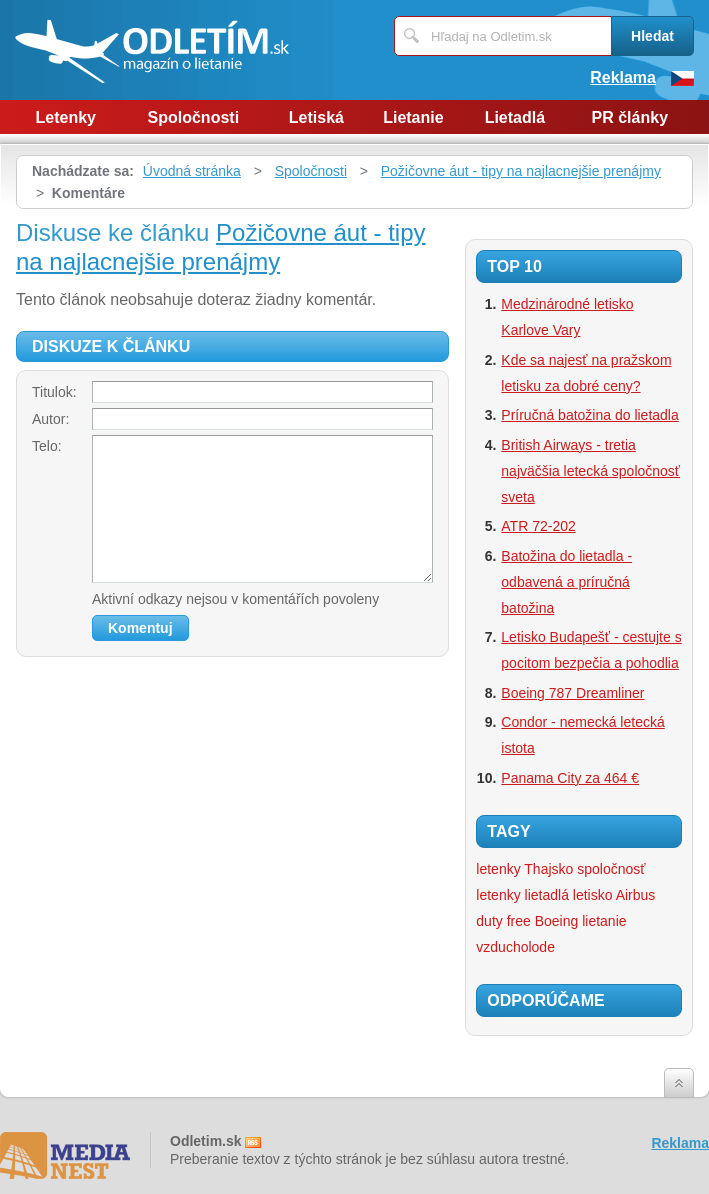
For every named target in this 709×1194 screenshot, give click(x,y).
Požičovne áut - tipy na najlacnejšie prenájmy (521, 171)
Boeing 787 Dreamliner (572, 693)
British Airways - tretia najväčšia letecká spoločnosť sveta (590, 471)
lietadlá (547, 895)
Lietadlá (515, 117)
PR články (630, 117)
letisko (593, 895)
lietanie (604, 921)
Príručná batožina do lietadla (589, 415)
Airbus (636, 895)
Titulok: (54, 392)
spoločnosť (611, 869)
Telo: (47, 446)
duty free (503, 921)
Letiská (316, 117)
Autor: (50, 419)
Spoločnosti (194, 117)
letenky (498, 895)
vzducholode (515, 947)
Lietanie (413, 117)
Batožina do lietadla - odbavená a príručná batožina (566, 582)
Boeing (557, 921)
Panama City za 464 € (570, 778)
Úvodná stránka (192, 171)
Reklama (623, 77)
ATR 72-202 (538, 526)
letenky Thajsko (524, 869)
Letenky (66, 117)
